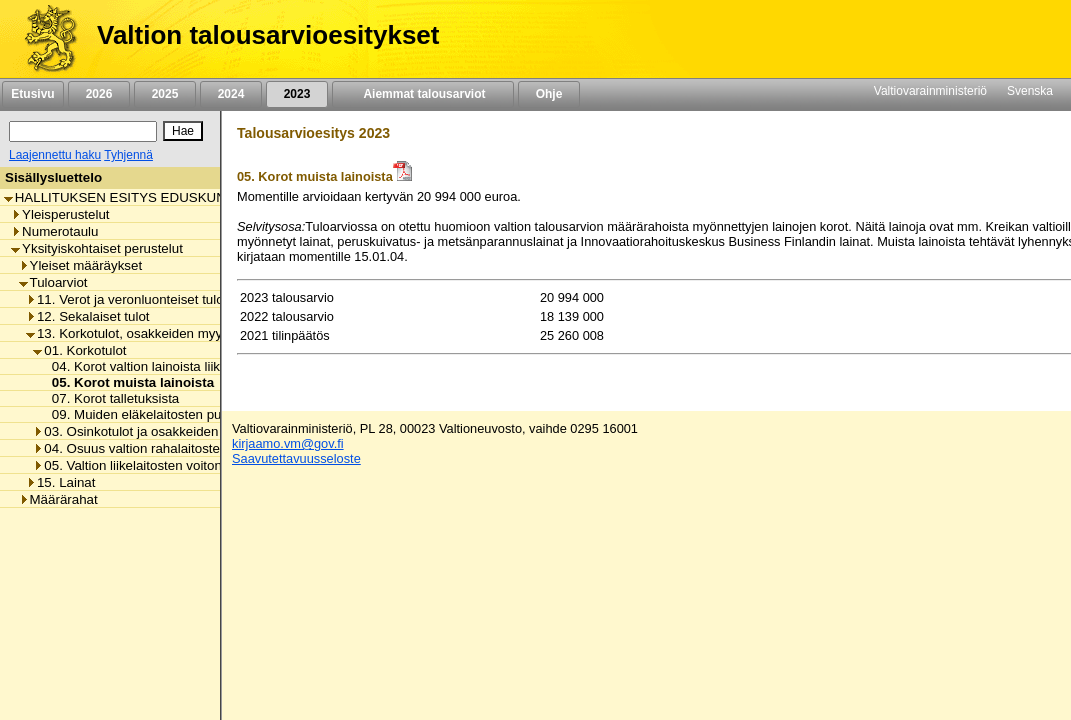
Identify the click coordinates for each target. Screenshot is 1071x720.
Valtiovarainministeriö (930, 91)
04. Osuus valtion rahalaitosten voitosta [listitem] (155, 448)
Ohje (549, 94)
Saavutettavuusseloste (296, 458)
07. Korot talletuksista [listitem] (110, 398)
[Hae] (183, 131)
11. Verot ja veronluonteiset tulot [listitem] (126, 299)
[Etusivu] (43, 39)
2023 (297, 94)
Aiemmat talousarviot (423, 94)
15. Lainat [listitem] (61, 482)
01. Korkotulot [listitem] (79, 350)
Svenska (1030, 91)
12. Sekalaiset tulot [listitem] (88, 316)
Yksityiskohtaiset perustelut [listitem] (97, 248)
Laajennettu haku (55, 155)
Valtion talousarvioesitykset (268, 35)
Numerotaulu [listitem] (54, 231)
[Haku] (83, 131)
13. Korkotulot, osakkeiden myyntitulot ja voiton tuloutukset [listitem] (204, 333)
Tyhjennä (128, 155)
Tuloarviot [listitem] (53, 282)
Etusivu (32, 94)
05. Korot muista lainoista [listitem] (127, 382)
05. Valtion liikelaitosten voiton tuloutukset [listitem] (161, 465)
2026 (99, 94)
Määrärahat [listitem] (58, 499)
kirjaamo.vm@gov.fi (288, 443)
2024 (231, 94)
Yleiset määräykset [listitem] (81, 265)
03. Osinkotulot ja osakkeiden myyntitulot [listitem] (159, 431)
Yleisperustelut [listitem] (60, 214)
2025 (165, 94)
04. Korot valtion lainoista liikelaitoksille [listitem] (161, 366)
